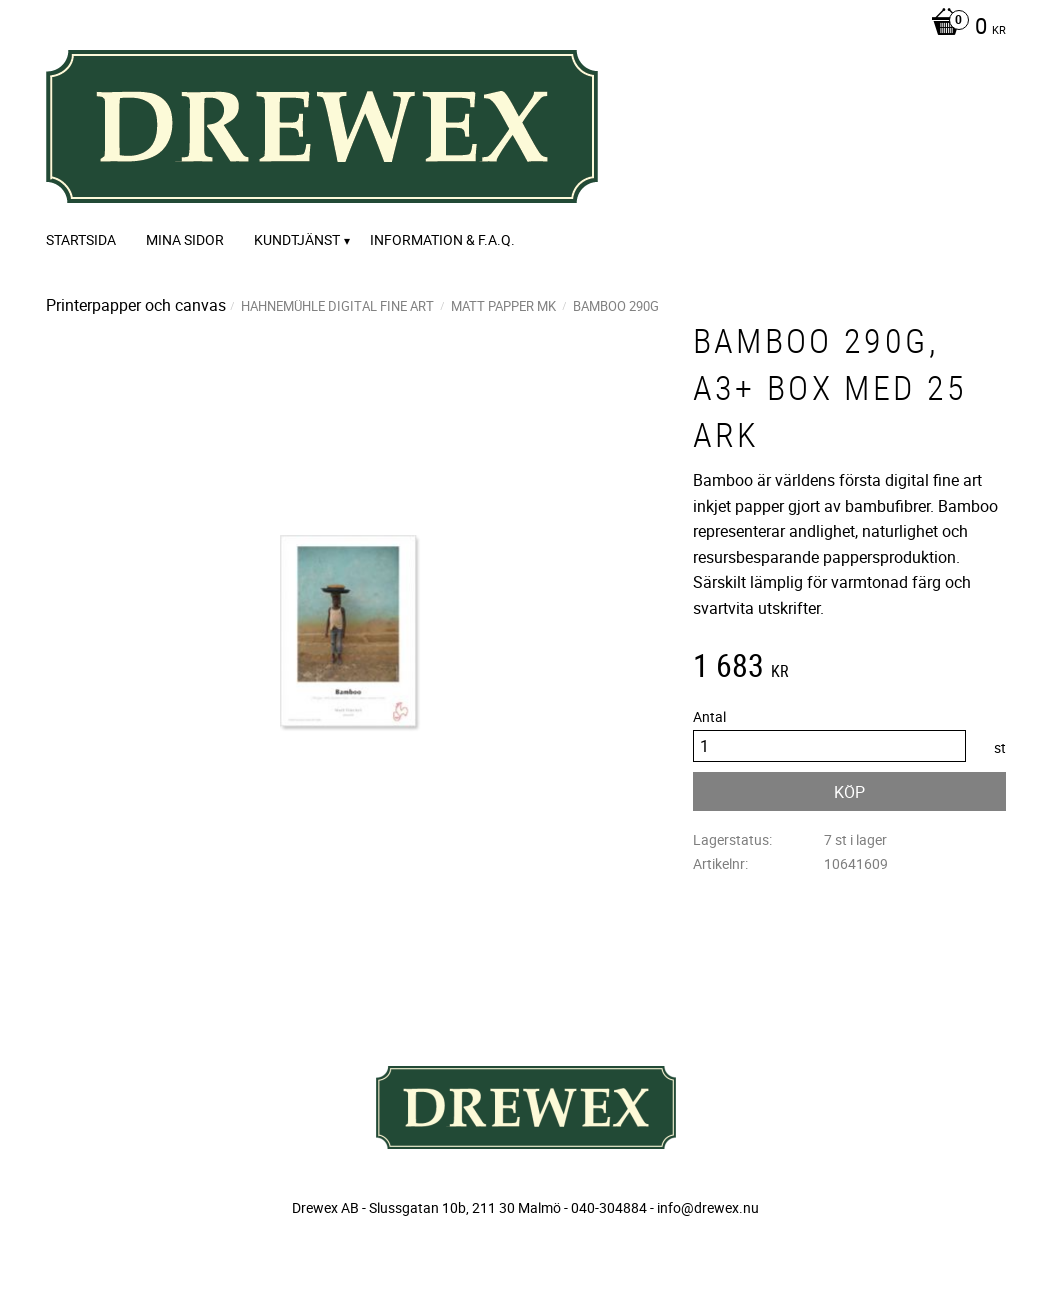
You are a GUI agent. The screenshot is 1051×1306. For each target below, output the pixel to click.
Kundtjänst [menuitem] (297, 239)
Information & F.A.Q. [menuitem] (442, 239)
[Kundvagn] (963, 28)
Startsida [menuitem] (81, 239)
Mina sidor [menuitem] (185, 239)
